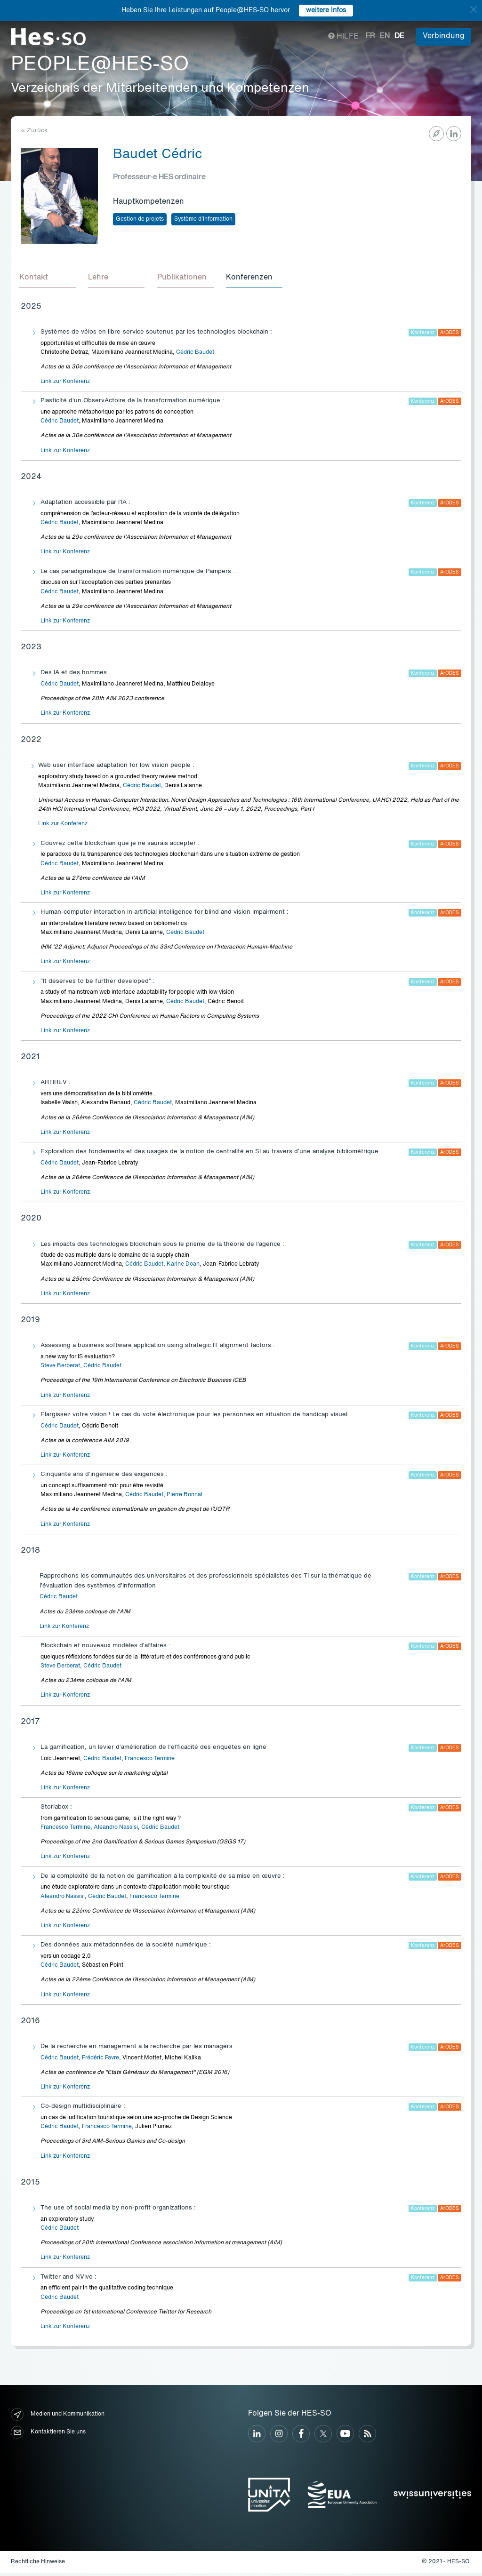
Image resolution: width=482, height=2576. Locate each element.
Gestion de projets (140, 219)
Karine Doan (183, 1267)
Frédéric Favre (100, 2061)
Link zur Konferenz (65, 384)
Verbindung (444, 36)
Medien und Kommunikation (57, 2417)
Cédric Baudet (195, 355)
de (399, 36)
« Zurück (34, 131)
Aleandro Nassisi (116, 1830)
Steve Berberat (60, 1369)
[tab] (49, 279)
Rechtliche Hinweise (38, 2564)
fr (370, 36)
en (385, 36)
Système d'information (203, 219)
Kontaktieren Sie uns (48, 2435)
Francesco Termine (150, 1761)
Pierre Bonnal (184, 1497)
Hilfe (343, 36)
